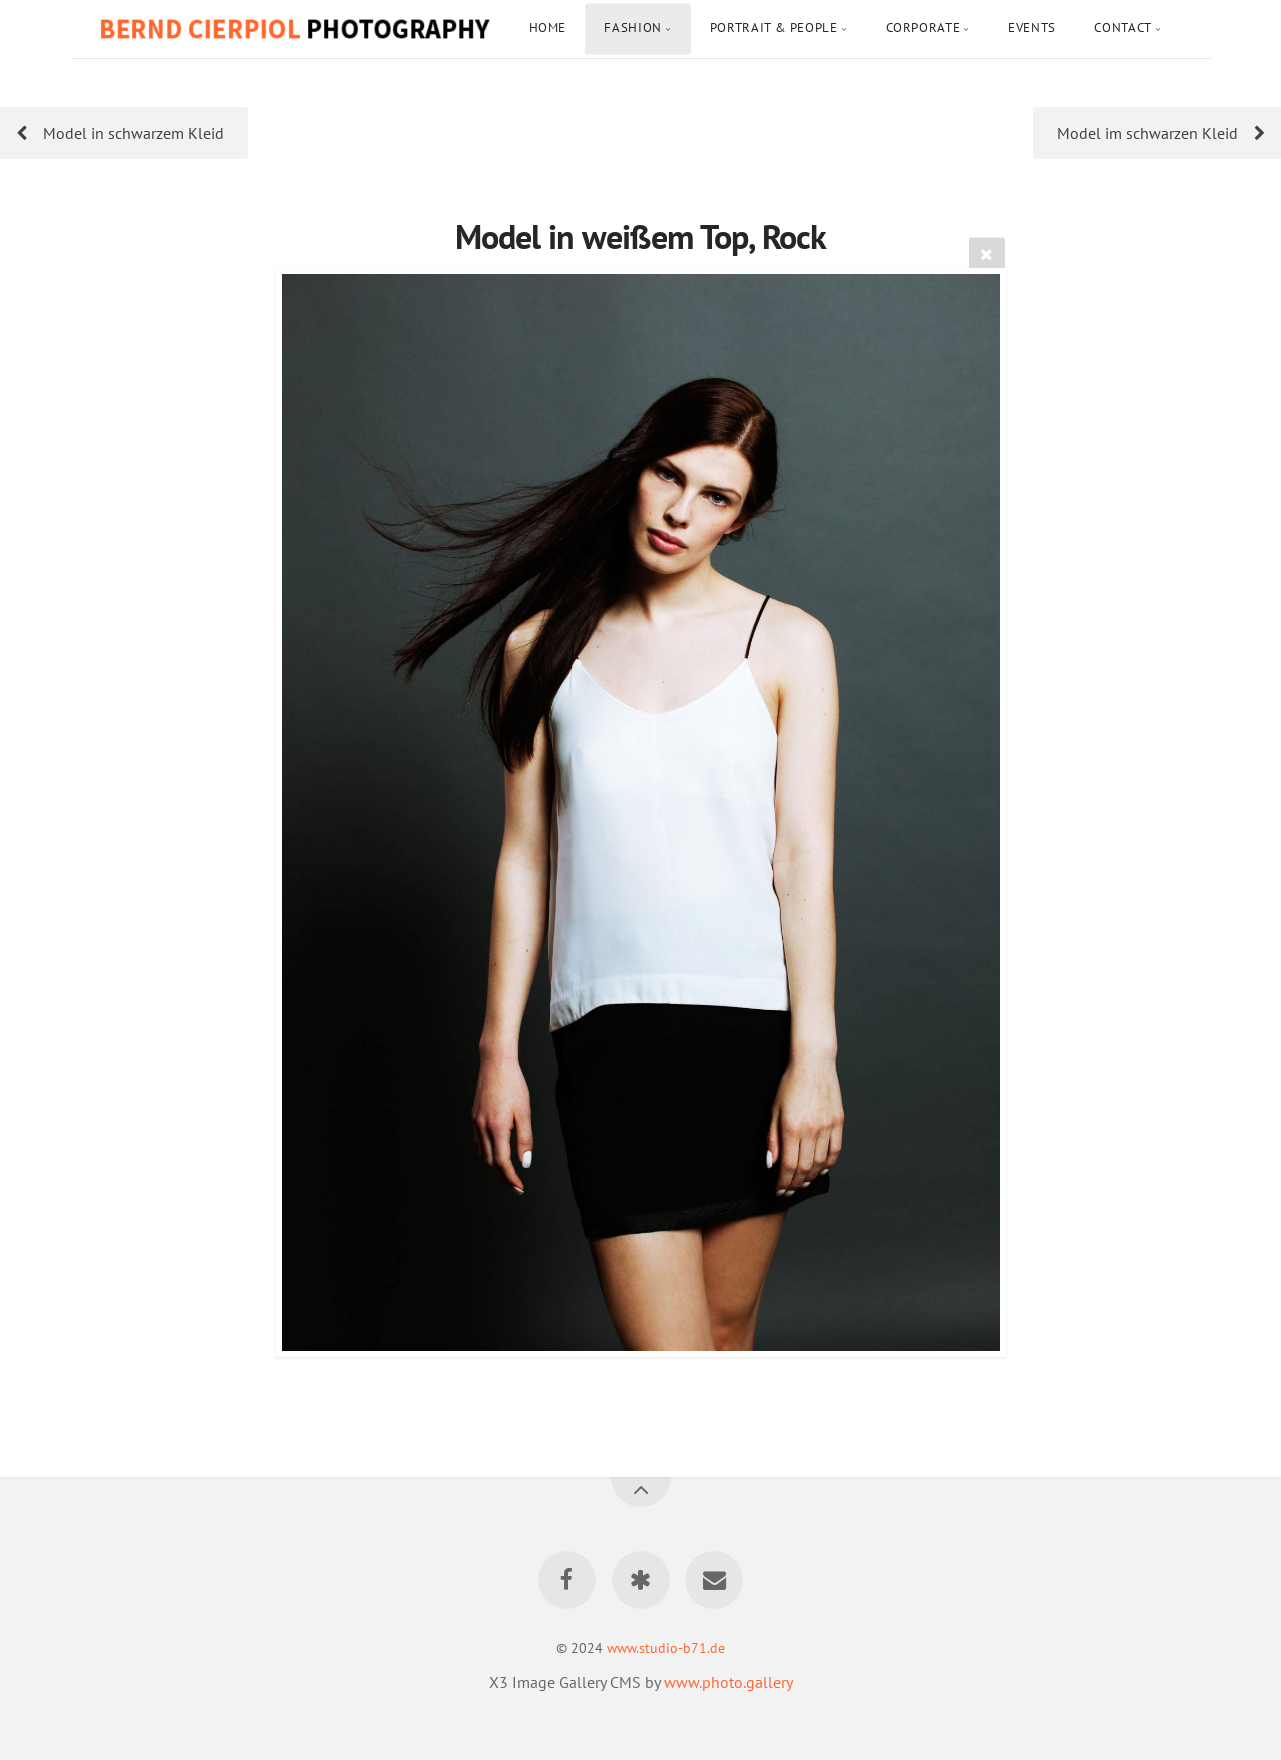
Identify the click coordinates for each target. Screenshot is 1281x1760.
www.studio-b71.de (666, 1647)
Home (548, 27)
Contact (1122, 27)
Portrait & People (774, 27)
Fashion (632, 27)
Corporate (923, 27)
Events (1032, 27)
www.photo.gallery (728, 1682)
